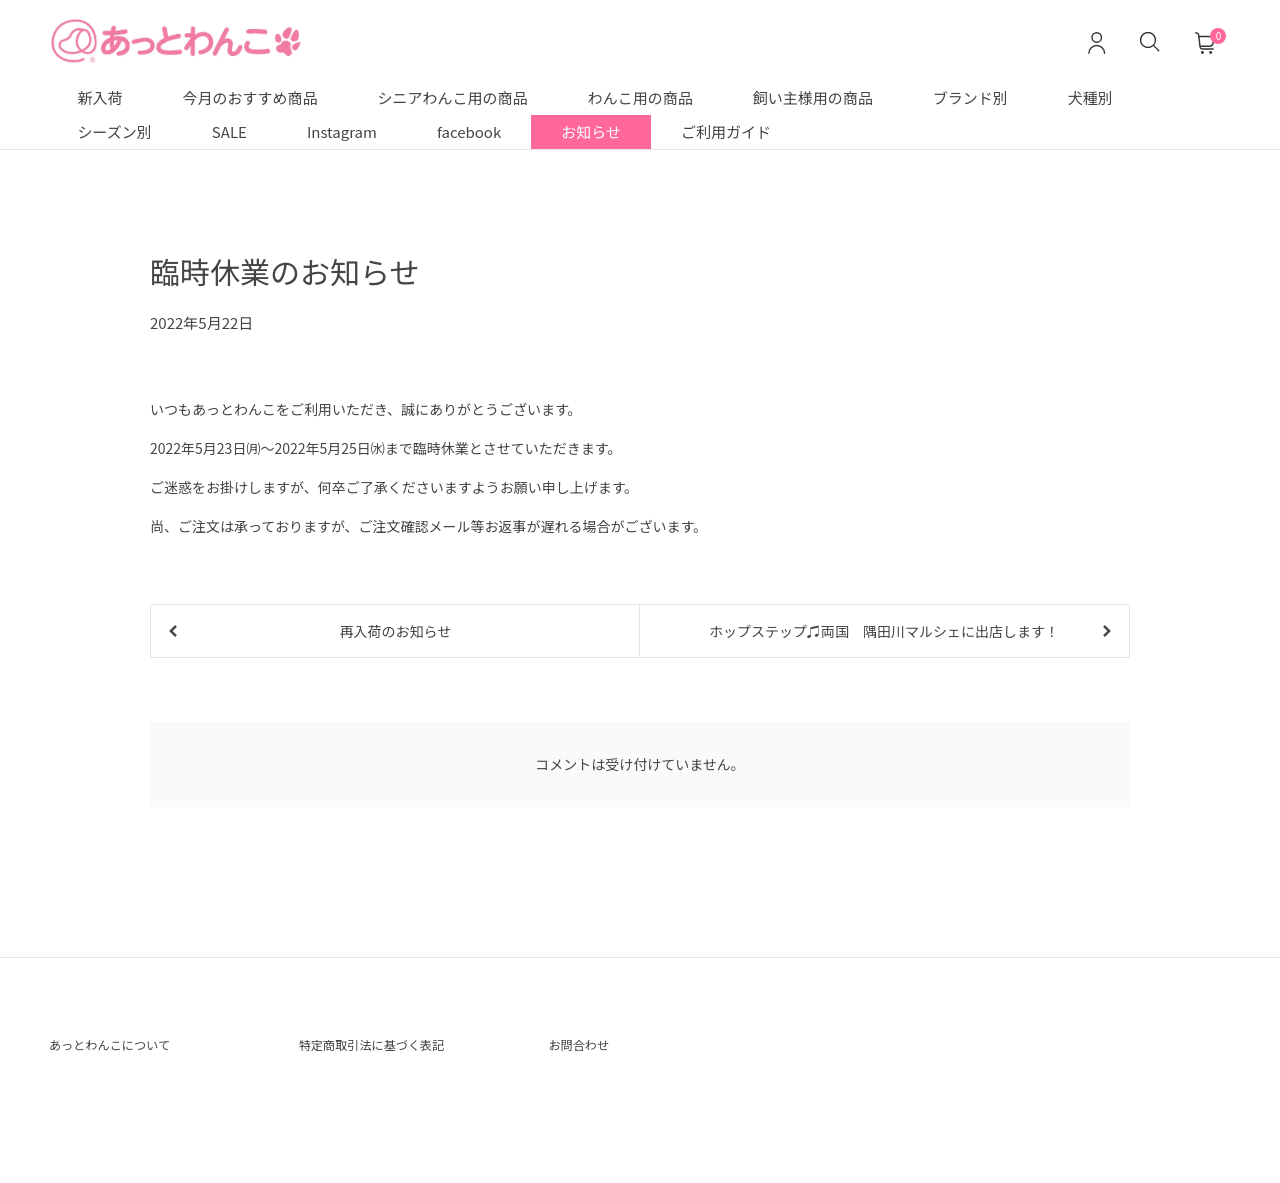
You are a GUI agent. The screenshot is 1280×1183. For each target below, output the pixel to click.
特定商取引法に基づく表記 (395, 1052)
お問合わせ (588, 1052)
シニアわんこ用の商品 (453, 97)
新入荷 (100, 97)
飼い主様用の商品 (813, 97)
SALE (229, 131)
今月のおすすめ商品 (250, 97)
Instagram (342, 131)
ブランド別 (970, 97)
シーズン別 (115, 131)
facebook (469, 131)
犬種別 (1090, 97)
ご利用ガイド (726, 131)
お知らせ (591, 131)
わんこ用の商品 (640, 97)
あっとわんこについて (129, 1052)
